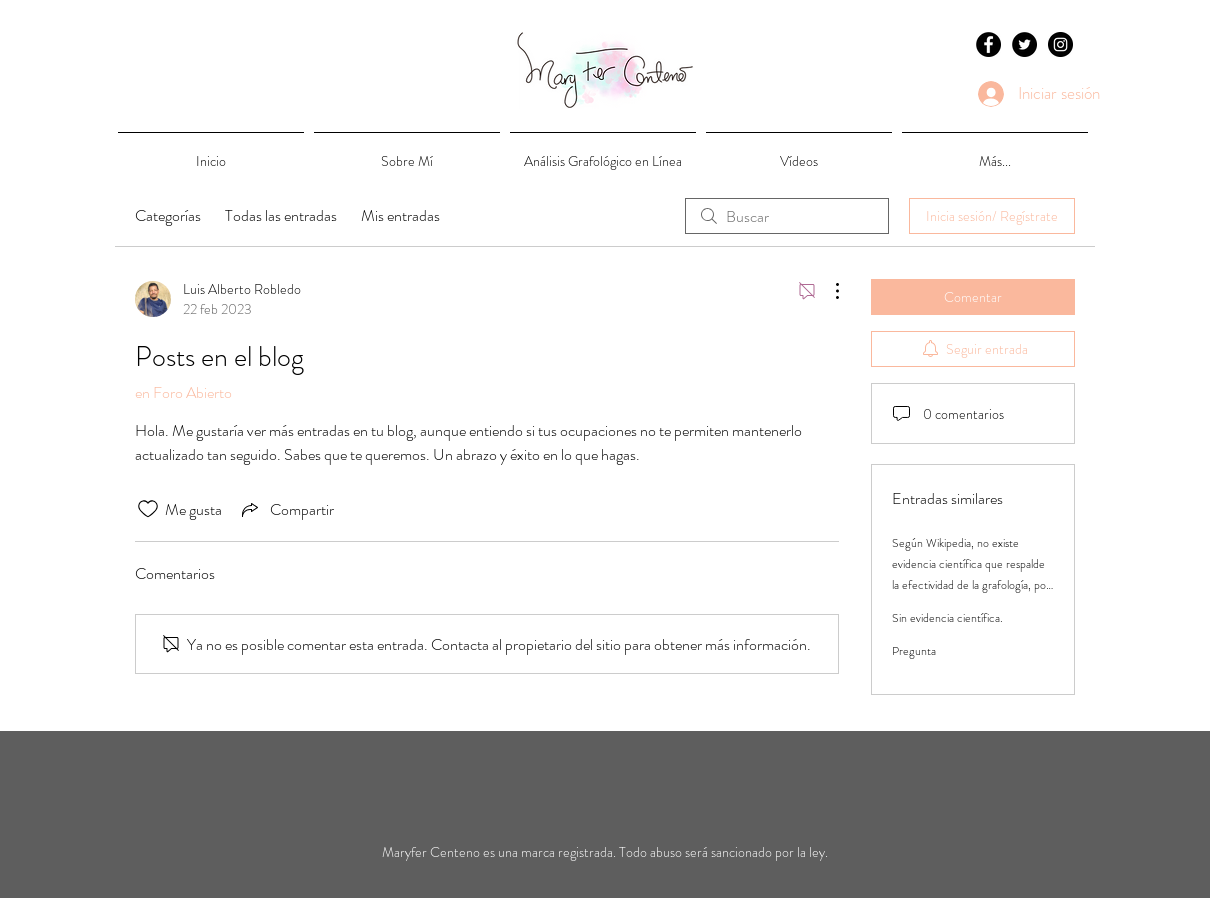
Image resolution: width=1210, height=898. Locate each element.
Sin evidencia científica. (947, 618)
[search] (787, 216)
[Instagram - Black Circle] (1060, 44)
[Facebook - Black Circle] (988, 44)
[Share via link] (286, 509)
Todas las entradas (281, 215)
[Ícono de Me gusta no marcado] (148, 509)
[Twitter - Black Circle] (1024, 44)
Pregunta (914, 651)
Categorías (168, 215)
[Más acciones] (827, 291)
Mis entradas (400, 215)
